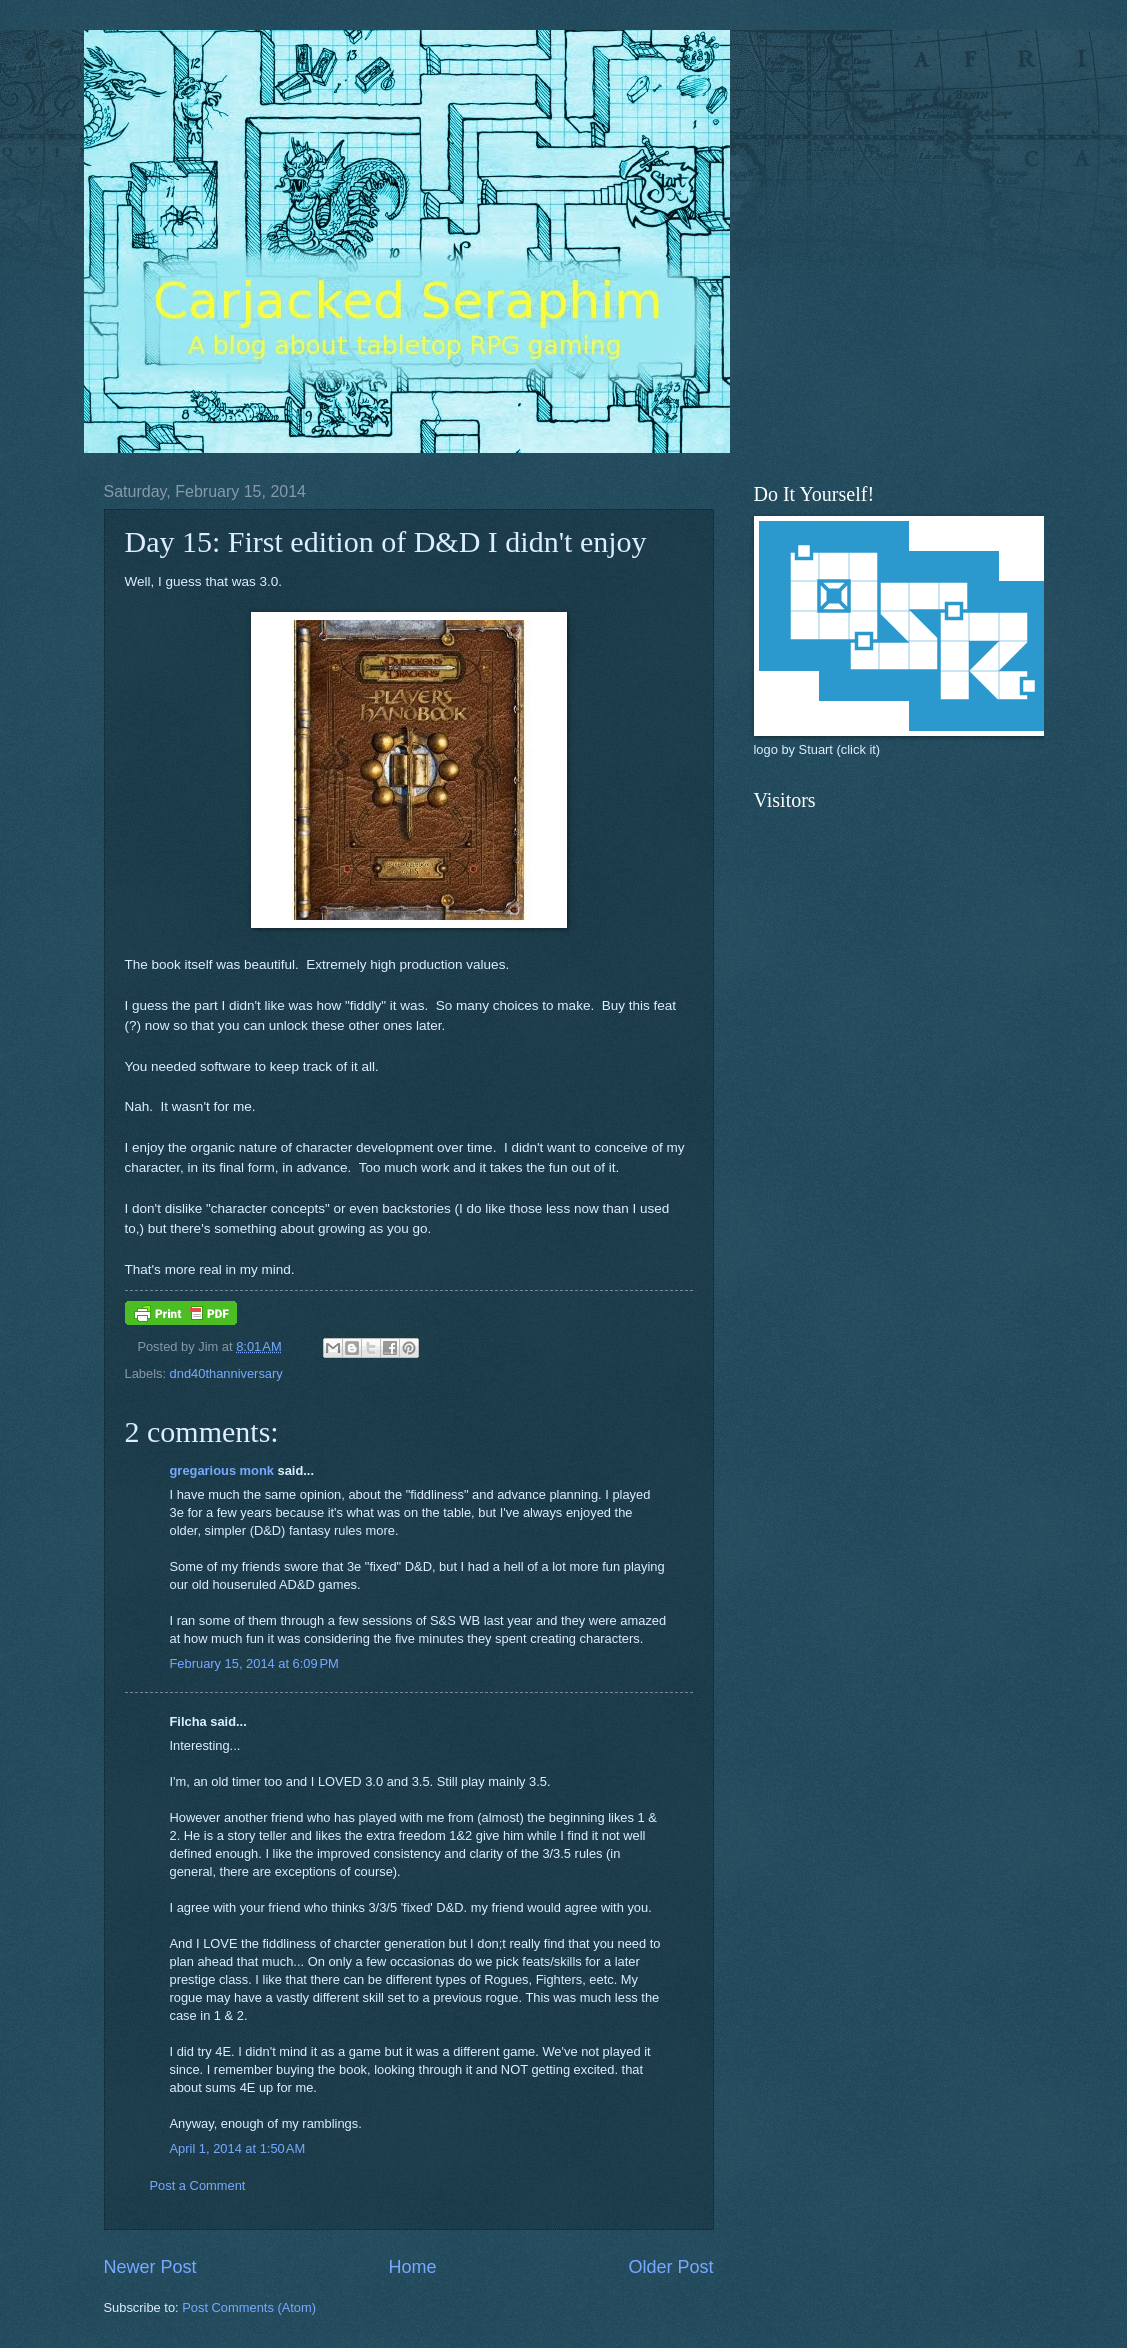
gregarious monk (222, 1470)
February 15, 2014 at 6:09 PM (254, 1663)
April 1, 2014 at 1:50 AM (238, 2148)
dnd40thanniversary (226, 1373)
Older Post (670, 2267)
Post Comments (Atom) (249, 2307)
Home (412, 2267)
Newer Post (150, 2267)
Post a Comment (198, 2185)
